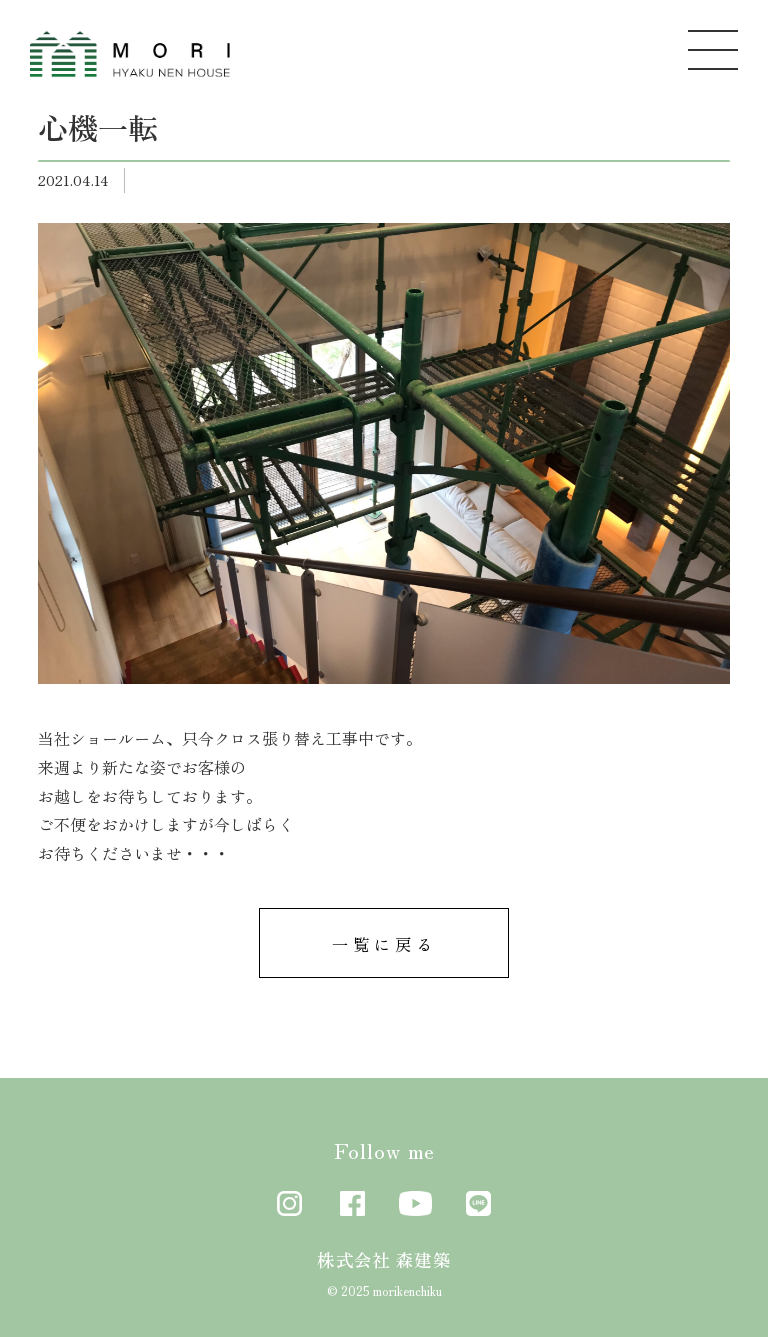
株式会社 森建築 (384, 1259)
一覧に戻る (384, 944)
